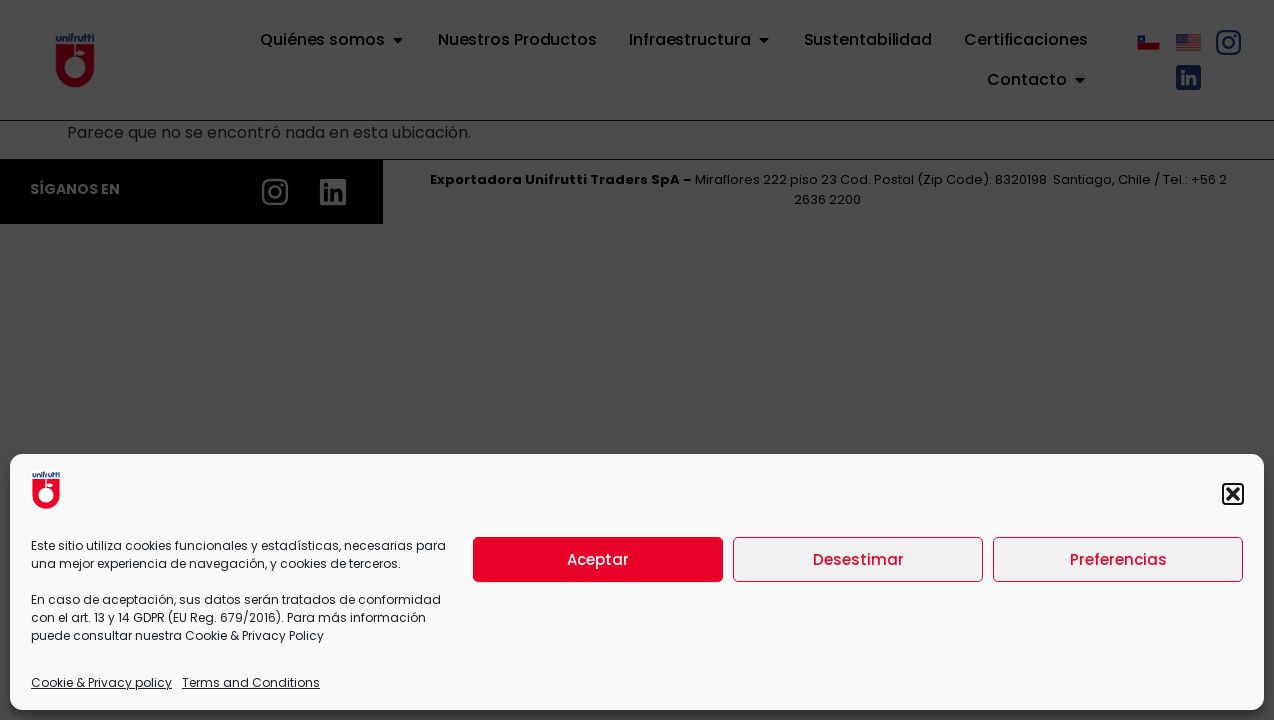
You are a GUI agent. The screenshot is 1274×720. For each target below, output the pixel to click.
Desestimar (858, 559)
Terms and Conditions (251, 682)
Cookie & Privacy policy (101, 682)
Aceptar (598, 559)
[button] (1233, 494)
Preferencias (1118, 559)
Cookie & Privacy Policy (254, 635)
